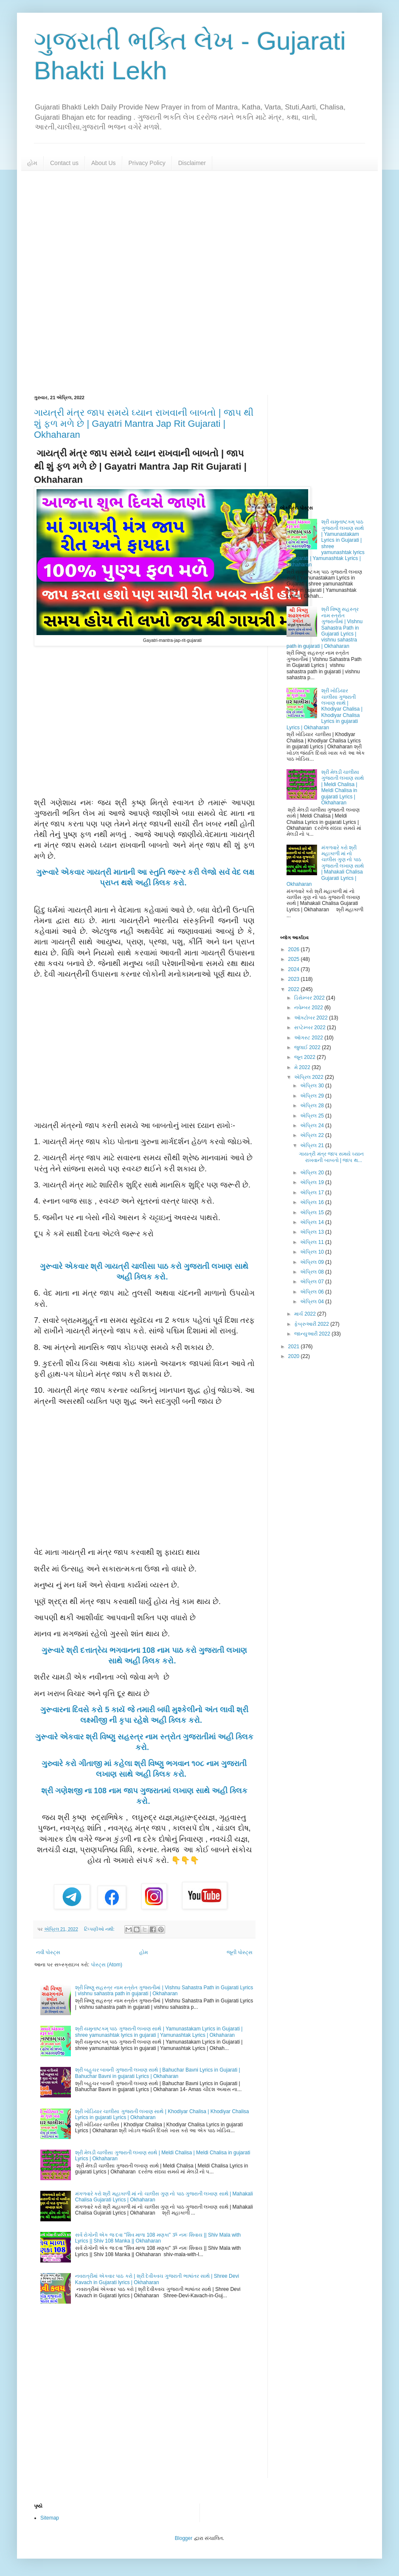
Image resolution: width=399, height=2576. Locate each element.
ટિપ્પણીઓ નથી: (100, 1929)
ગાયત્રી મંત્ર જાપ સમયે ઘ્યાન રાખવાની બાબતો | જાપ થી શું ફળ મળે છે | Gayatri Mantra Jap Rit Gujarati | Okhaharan (143, 423)
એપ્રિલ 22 (312, 1135)
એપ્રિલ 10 (312, 1252)
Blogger (183, 2538)
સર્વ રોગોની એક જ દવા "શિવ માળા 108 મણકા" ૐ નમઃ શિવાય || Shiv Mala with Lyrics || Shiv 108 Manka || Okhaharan (158, 2238)
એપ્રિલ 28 (312, 1106)
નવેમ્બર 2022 (309, 1008)
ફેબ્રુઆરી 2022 (312, 1324)
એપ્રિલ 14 (312, 1222)
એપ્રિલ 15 (312, 1212)
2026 (294, 949)
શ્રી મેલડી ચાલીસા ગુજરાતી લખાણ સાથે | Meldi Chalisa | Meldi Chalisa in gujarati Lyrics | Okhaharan (342, 787)
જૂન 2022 (305, 1057)
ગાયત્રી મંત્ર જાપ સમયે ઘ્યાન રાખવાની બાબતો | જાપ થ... (331, 1157)
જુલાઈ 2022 (308, 1047)
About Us (103, 163)
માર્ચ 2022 (305, 1314)
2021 (294, 1347)
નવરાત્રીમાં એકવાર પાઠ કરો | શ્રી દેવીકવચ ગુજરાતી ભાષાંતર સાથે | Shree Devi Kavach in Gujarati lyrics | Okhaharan (157, 2279)
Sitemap (49, 2518)
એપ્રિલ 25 (312, 1116)
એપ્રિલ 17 (312, 1193)
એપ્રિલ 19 (312, 1182)
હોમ (32, 163)
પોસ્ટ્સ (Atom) (106, 1965)
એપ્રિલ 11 (312, 1242)
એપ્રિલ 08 (312, 1272)
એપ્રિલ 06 (312, 1292)
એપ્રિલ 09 (312, 1262)
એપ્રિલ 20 (312, 1173)
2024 (294, 969)
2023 (294, 979)
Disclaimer (192, 163)
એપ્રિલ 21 (312, 1145)
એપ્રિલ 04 (312, 1302)
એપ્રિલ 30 (312, 1086)
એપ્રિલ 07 (312, 1282)
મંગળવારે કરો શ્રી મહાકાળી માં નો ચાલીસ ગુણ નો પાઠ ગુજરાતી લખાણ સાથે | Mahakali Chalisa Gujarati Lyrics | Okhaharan (325, 866)
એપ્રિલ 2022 (309, 1077)
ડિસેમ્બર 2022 (310, 998)
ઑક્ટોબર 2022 (311, 1018)
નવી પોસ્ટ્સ (48, 1952)
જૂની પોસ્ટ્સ (240, 1952)
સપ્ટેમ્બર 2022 (310, 1027)
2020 (294, 1356)
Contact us (64, 163)
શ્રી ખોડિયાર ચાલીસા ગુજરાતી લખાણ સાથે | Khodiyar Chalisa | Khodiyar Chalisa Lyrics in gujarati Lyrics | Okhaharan (324, 709)
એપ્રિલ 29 (312, 1096)
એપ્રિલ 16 (312, 1202)
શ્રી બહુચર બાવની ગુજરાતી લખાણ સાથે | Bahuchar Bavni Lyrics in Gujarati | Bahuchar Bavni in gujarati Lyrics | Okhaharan (157, 2073)
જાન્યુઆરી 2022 (313, 1334)
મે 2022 (303, 1067)
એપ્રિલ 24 (312, 1125)
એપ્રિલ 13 (312, 1232)
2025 (294, 959)
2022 (294, 989)
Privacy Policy (147, 163)
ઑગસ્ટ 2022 (309, 1038)
